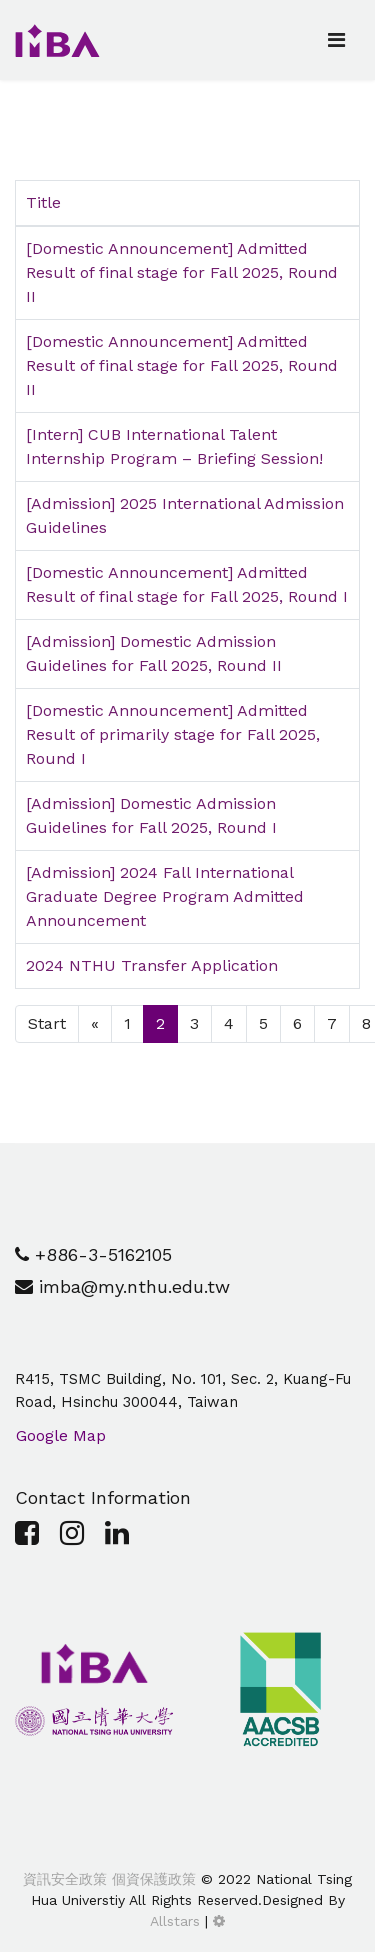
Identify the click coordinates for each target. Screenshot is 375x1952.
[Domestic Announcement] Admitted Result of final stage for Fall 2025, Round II (182, 272)
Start (47, 1023)
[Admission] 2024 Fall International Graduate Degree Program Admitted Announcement (165, 896)
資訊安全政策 (65, 1879)
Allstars (175, 1921)
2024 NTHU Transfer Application (152, 965)
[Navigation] (336, 40)
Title (43, 202)
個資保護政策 (151, 1879)
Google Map (61, 1435)
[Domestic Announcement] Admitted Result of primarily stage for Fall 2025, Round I (173, 734)
